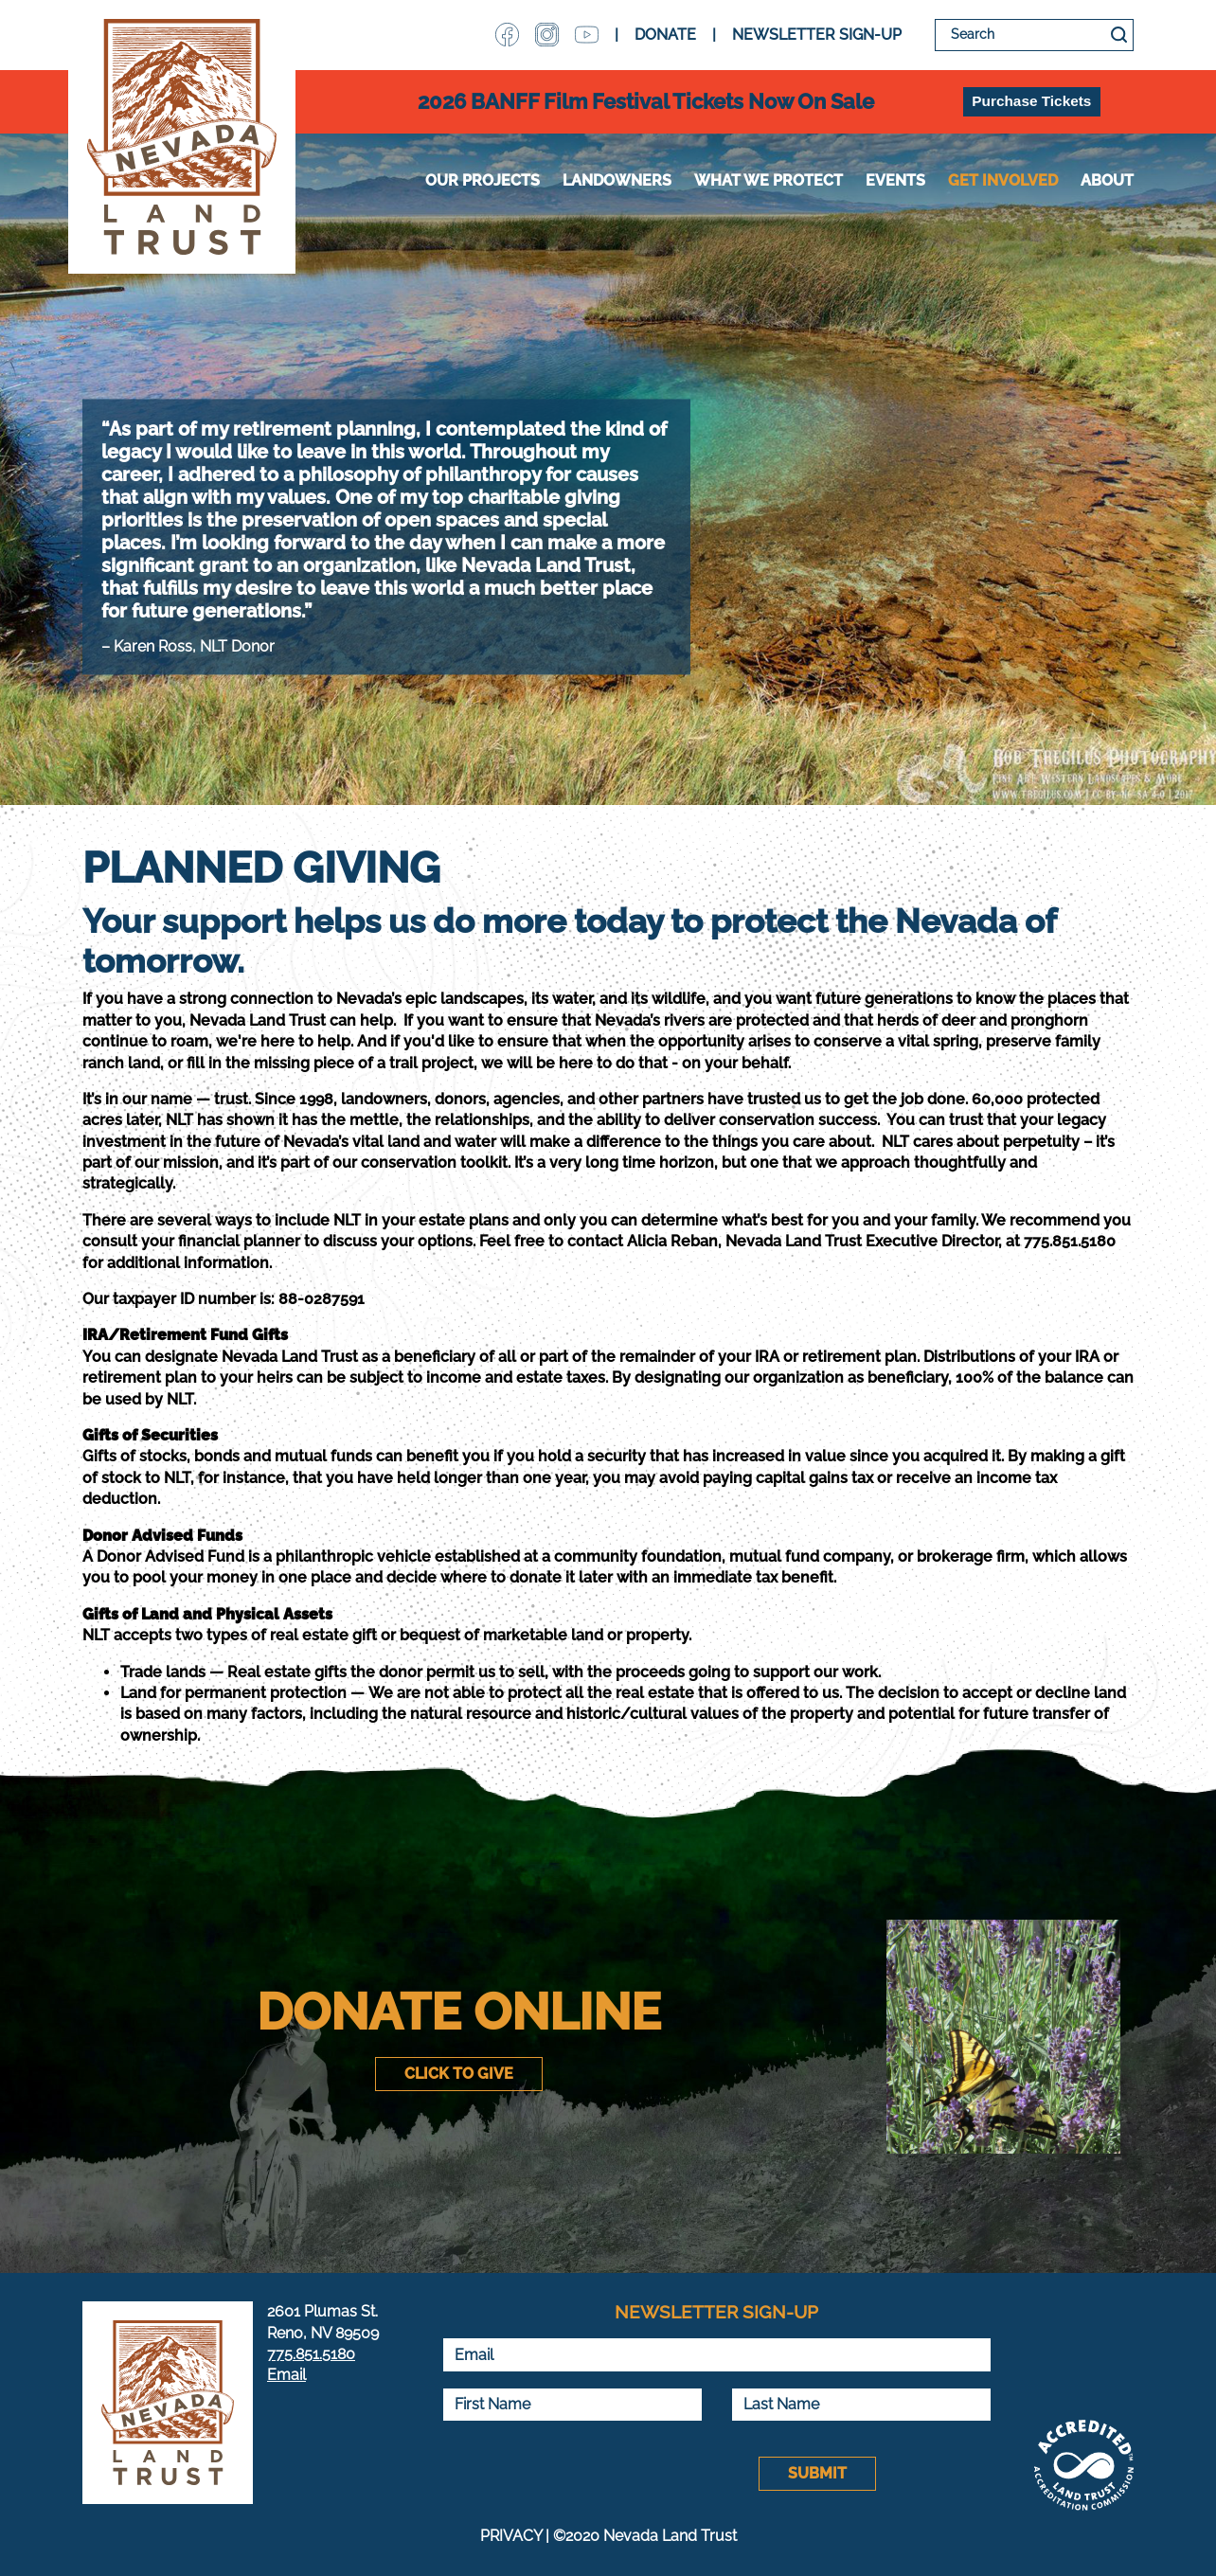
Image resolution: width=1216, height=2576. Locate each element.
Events (895, 180)
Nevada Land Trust (182, 137)
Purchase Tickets (1031, 101)
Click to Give (458, 2074)
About (1107, 180)
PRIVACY (511, 2536)
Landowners (617, 180)
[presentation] (586, 2474)
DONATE (665, 35)
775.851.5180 (311, 2354)
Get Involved (1003, 180)
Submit (817, 2473)
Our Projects (482, 180)
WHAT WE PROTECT (768, 180)
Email (286, 2375)
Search (1119, 35)
